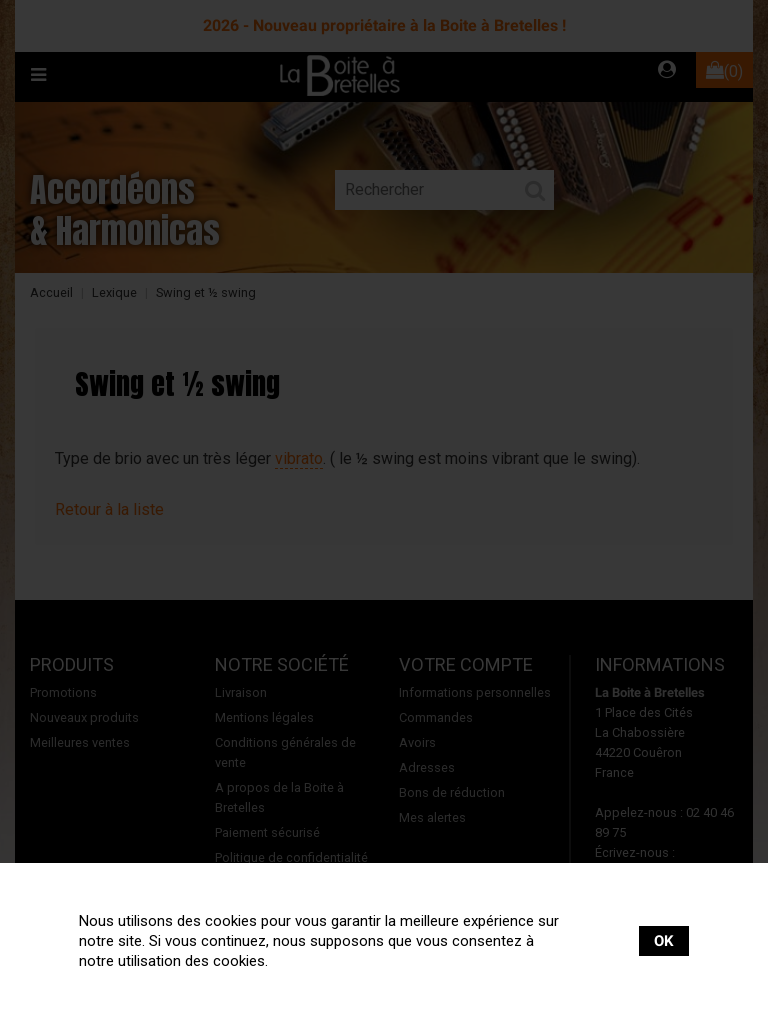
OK (664, 941)
